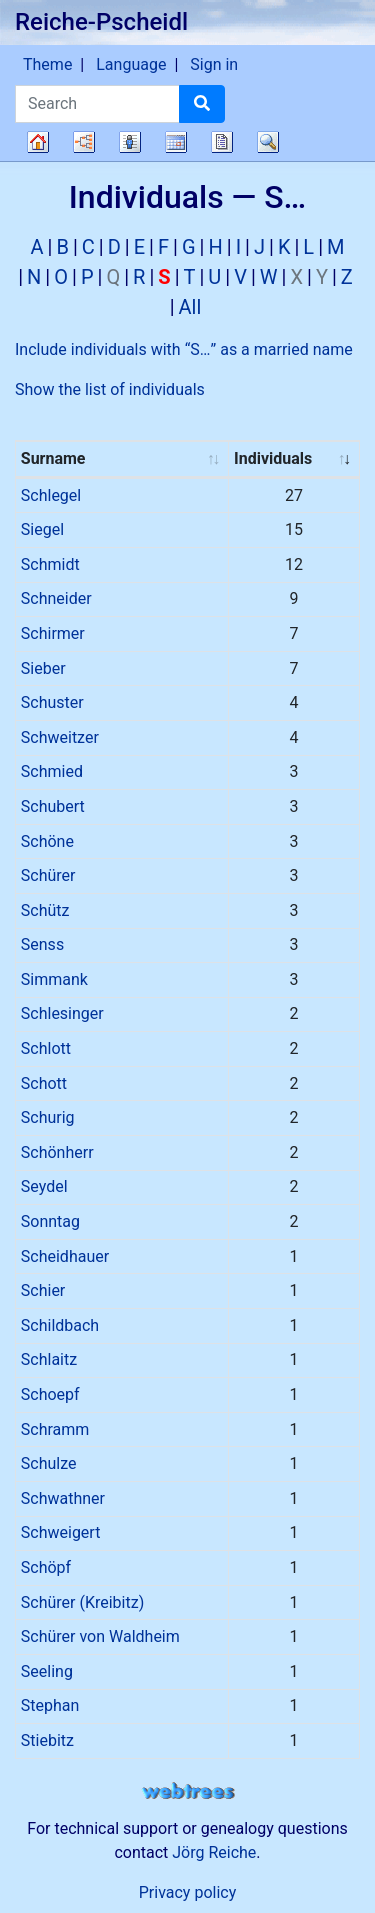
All (190, 307)
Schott (44, 1083)
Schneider (56, 598)
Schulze (49, 1463)
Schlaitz (49, 1359)
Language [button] (131, 64)
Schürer (48, 875)
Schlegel (51, 495)
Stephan (50, 1705)
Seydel (44, 1186)
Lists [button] (130, 142)
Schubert (53, 806)
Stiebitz (47, 1740)
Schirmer (53, 633)
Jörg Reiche (214, 1852)
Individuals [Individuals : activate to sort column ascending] (273, 458)
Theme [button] (47, 64)
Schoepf (50, 1394)
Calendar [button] (176, 142)
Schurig (48, 1117)
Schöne (47, 841)
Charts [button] (84, 142)
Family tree (38, 142)
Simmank (54, 979)
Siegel (42, 529)
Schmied (52, 771)
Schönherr (57, 1152)
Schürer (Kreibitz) (82, 1602)
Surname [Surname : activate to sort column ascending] (53, 458)
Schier (43, 1290)
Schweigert (61, 1532)
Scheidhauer (65, 1256)
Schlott (46, 1048)
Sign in (214, 64)
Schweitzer (60, 737)
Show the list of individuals (110, 389)
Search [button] (268, 142)
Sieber (43, 668)
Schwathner (63, 1498)
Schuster (52, 702)
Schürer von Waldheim (100, 1636)
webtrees (188, 1791)
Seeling (47, 1671)
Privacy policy (188, 1892)
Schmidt (50, 564)
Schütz (45, 910)
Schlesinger (62, 1013)
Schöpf (46, 1567)
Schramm (55, 1429)
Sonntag (50, 1221)
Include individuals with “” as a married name (184, 349)
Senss (42, 944)
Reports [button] (222, 142)
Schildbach (60, 1325)
